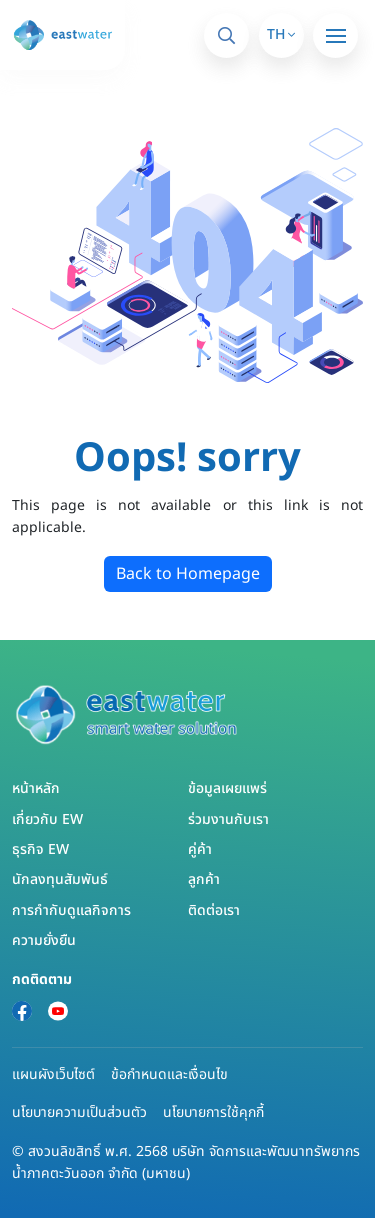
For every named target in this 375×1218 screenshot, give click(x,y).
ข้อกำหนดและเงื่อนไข (169, 1074)
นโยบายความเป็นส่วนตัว (79, 1112)
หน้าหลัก (36, 788)
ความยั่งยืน (44, 940)
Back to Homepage (188, 574)
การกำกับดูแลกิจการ (71, 910)
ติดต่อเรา (214, 910)
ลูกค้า (204, 879)
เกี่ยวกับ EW (47, 819)
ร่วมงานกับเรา (228, 819)
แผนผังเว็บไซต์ (53, 1074)
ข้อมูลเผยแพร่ (227, 788)
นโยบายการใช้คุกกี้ (213, 1112)
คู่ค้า (200, 849)
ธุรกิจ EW (40, 849)
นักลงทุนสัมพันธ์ (60, 879)
